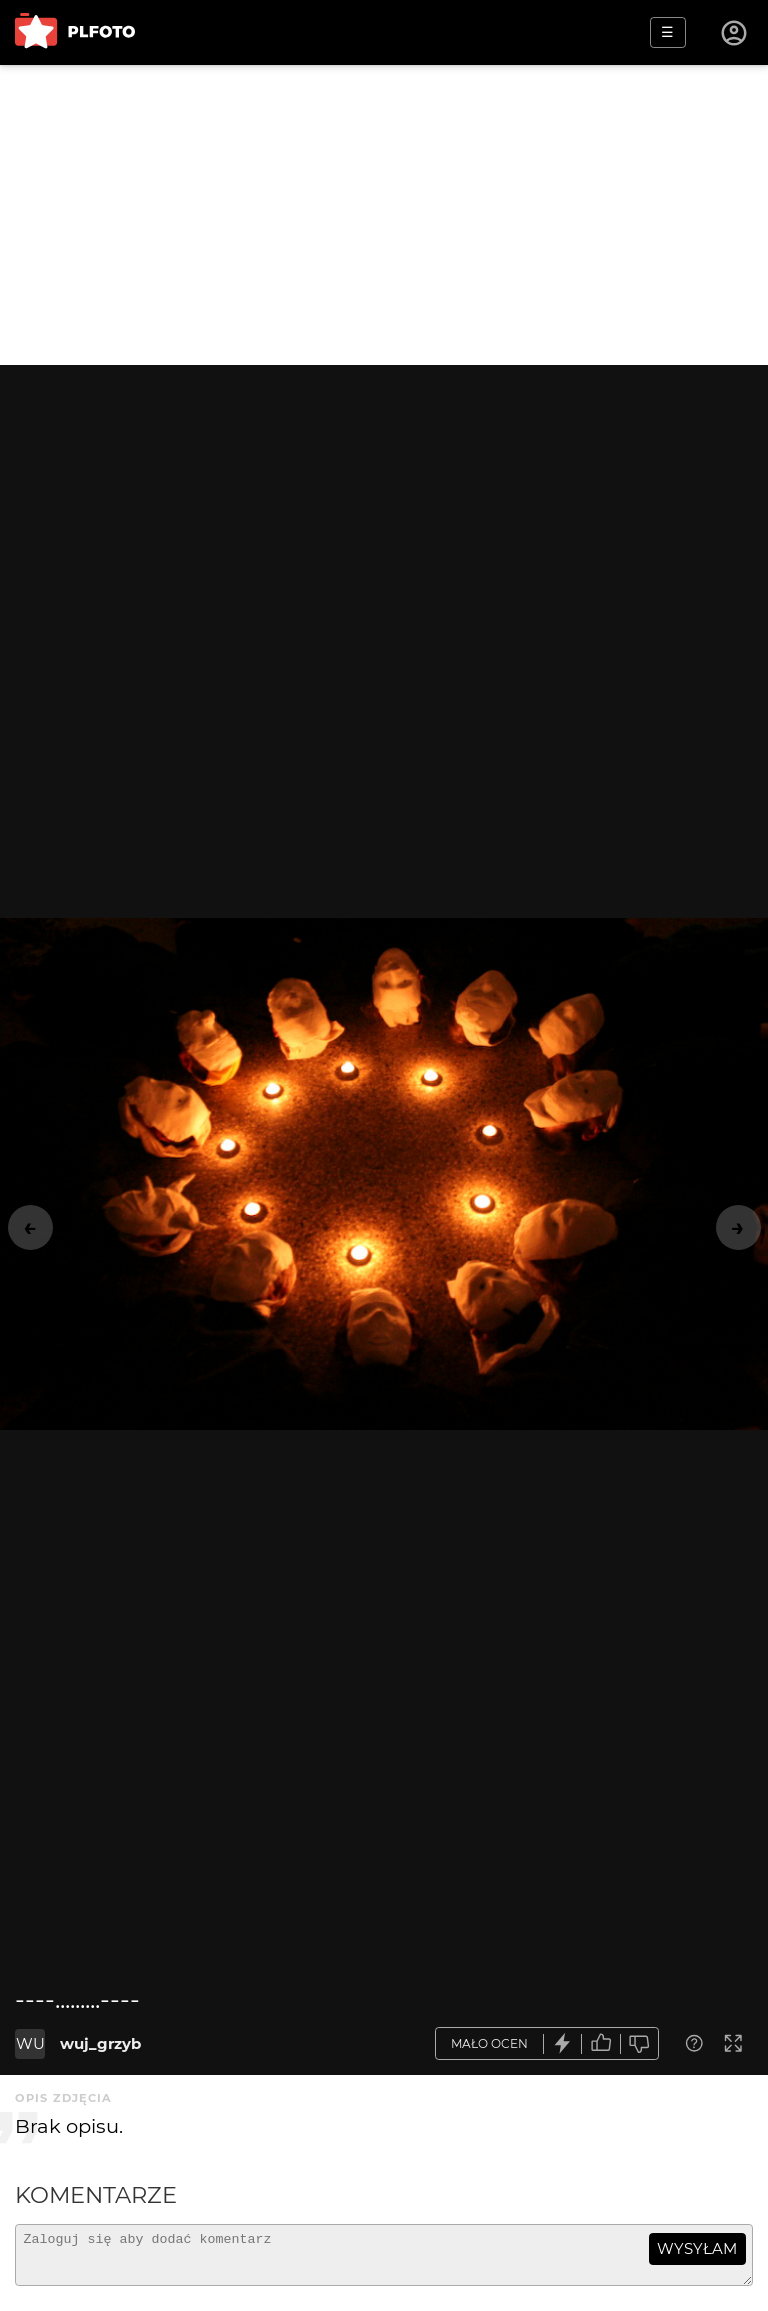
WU (30, 2043)
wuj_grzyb (100, 2043)
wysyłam (697, 2248)
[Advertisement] (384, 215)
